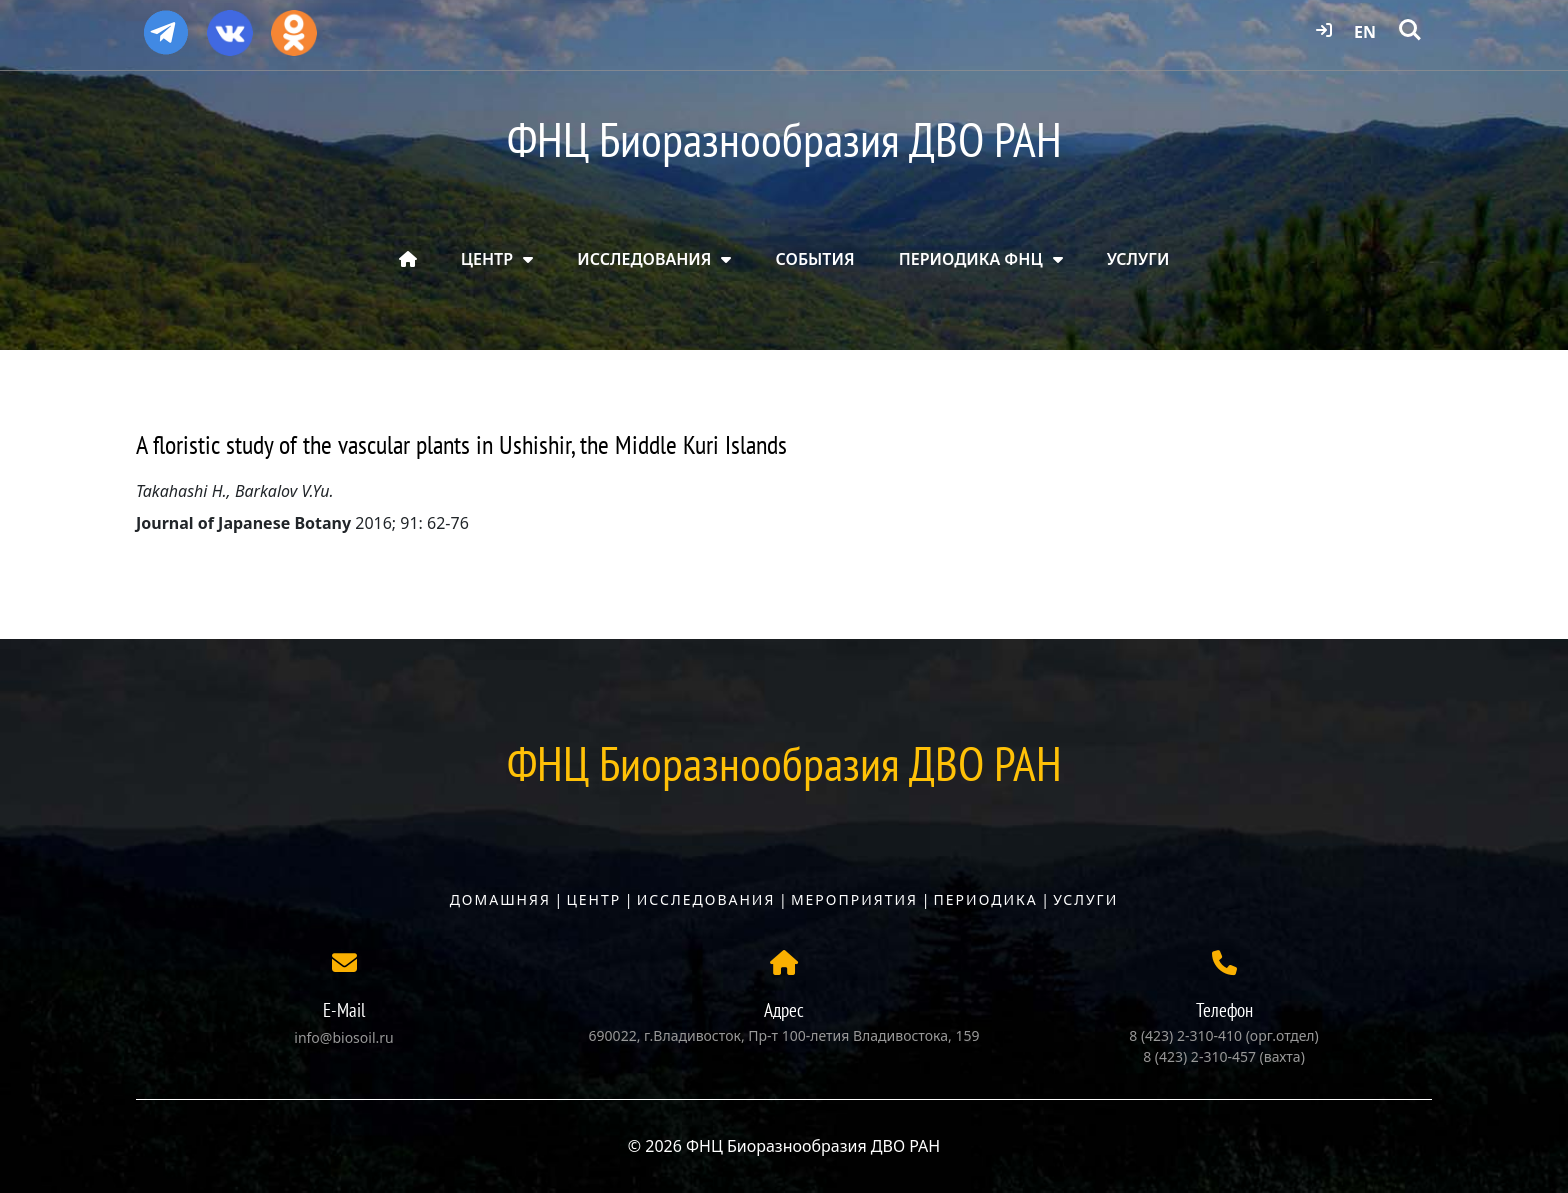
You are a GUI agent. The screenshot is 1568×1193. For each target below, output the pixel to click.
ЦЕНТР (487, 259)
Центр (593, 899)
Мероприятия (854, 899)
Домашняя (500, 899)
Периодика (986, 899)
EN (1365, 32)
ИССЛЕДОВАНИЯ (644, 259)
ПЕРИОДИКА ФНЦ (971, 259)
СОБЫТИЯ (815, 259)
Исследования (706, 899)
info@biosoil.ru (343, 1037)
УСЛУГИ (1138, 259)
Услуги (1085, 899)
